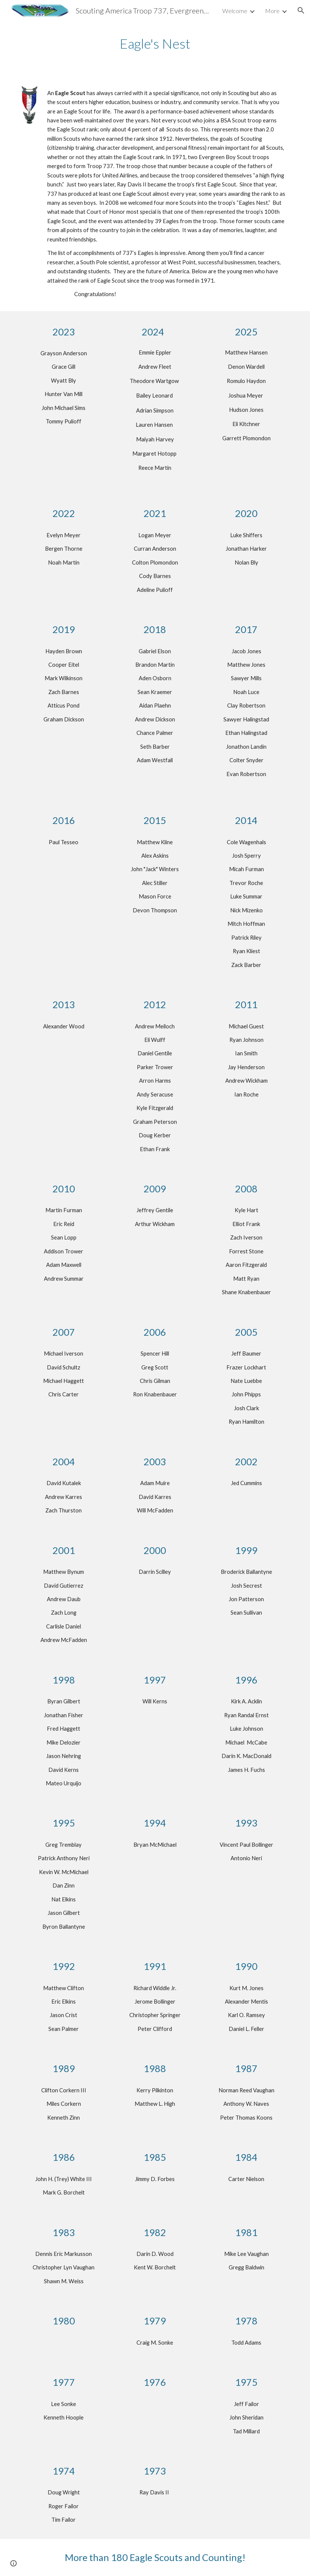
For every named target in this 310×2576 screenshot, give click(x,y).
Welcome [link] (234, 10)
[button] (301, 10)
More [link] (272, 10)
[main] (155, 43)
